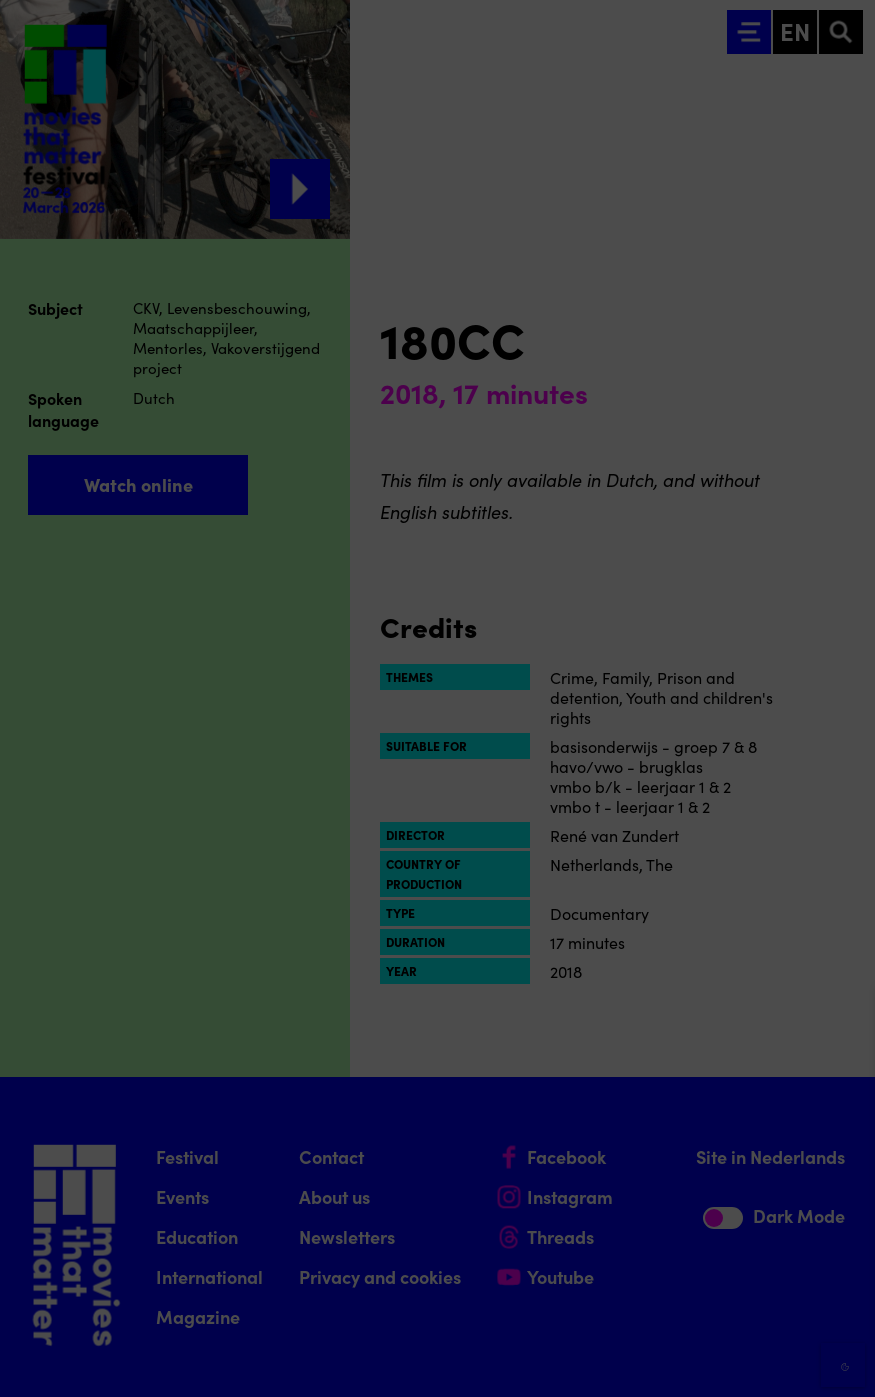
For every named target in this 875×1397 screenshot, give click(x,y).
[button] (685, 1166)
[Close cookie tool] (844, 1024)
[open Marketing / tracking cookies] (843, 1229)
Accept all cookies (705, 1301)
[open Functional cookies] (843, 1169)
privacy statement (625, 1101)
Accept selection (705, 1359)
